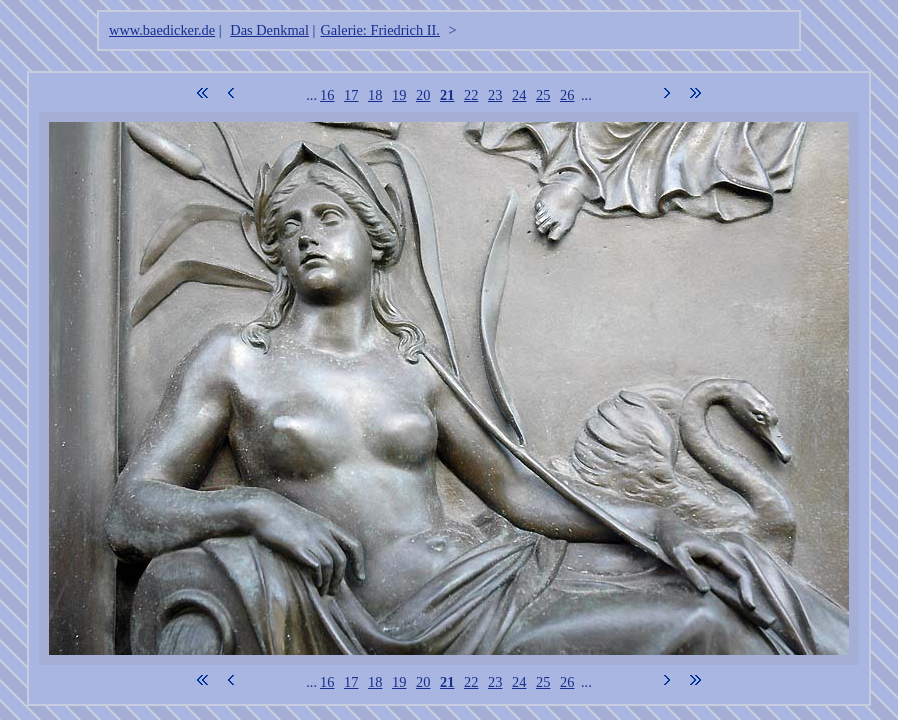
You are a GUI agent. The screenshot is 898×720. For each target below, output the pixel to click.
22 (471, 95)
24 (519, 95)
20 (423, 95)
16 (327, 95)
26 (567, 95)
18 (375, 95)
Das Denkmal (269, 30)
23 (495, 95)
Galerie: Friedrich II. (379, 30)
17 (351, 95)
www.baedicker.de (162, 30)
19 (399, 95)
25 (543, 95)
